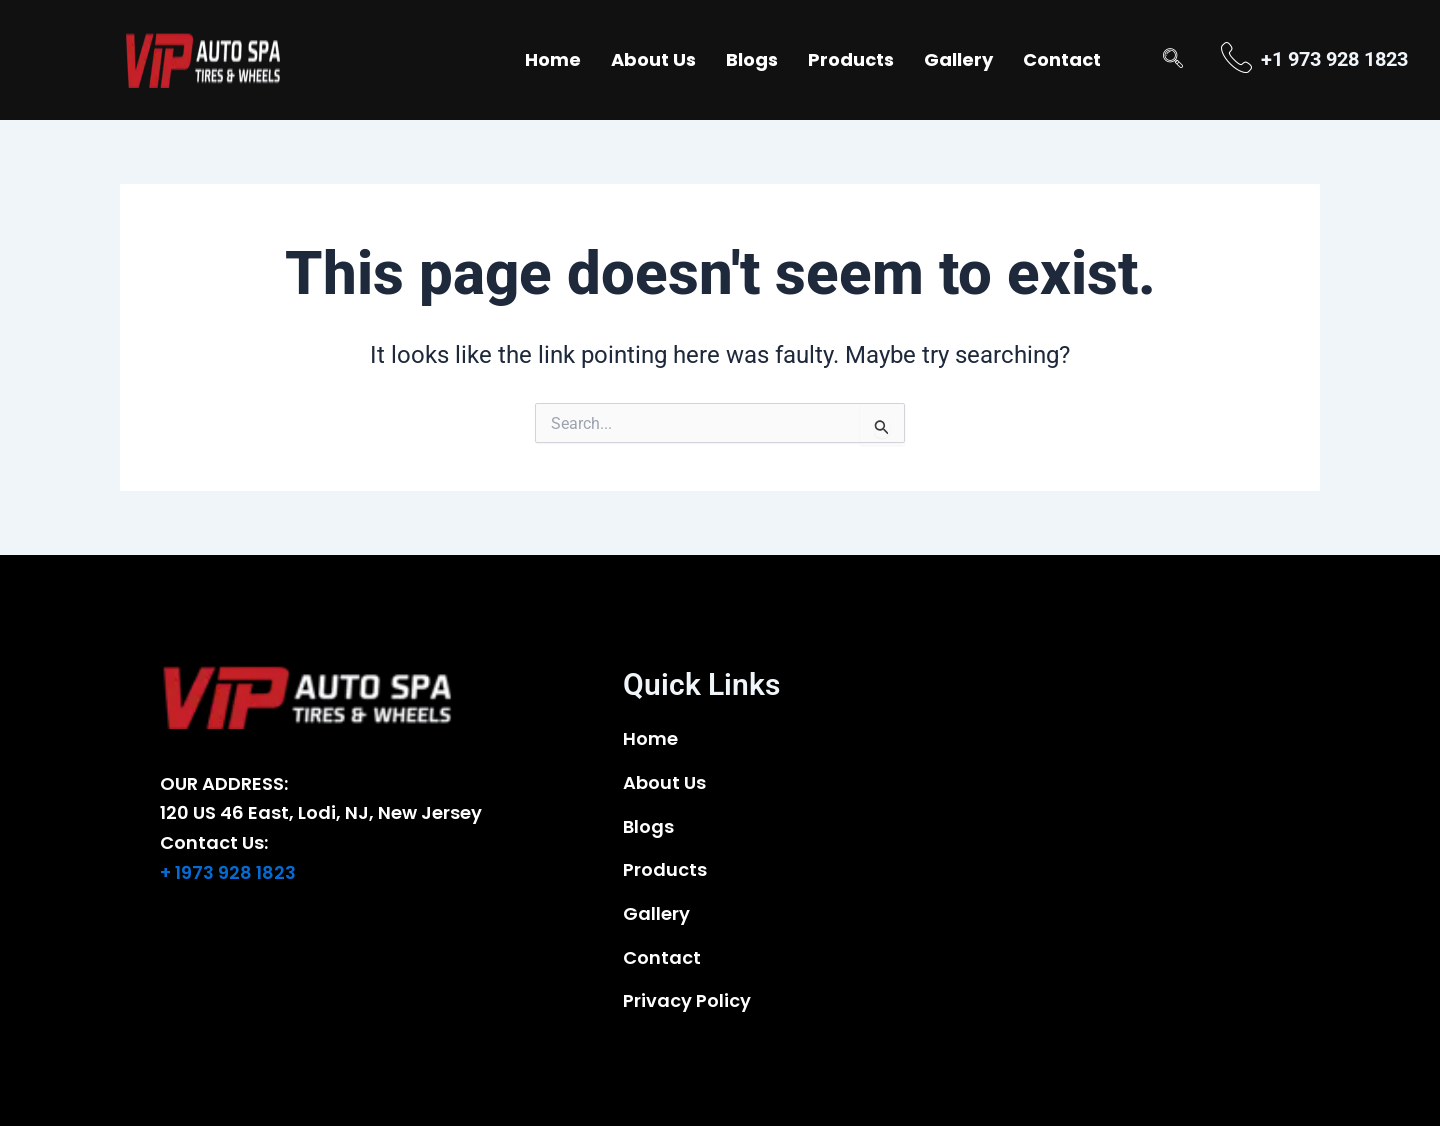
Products (851, 59)
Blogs (752, 59)
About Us (653, 59)
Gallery (958, 59)
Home (553, 59)
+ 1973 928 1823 (228, 872)
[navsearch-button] (1173, 60)
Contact (1062, 59)
